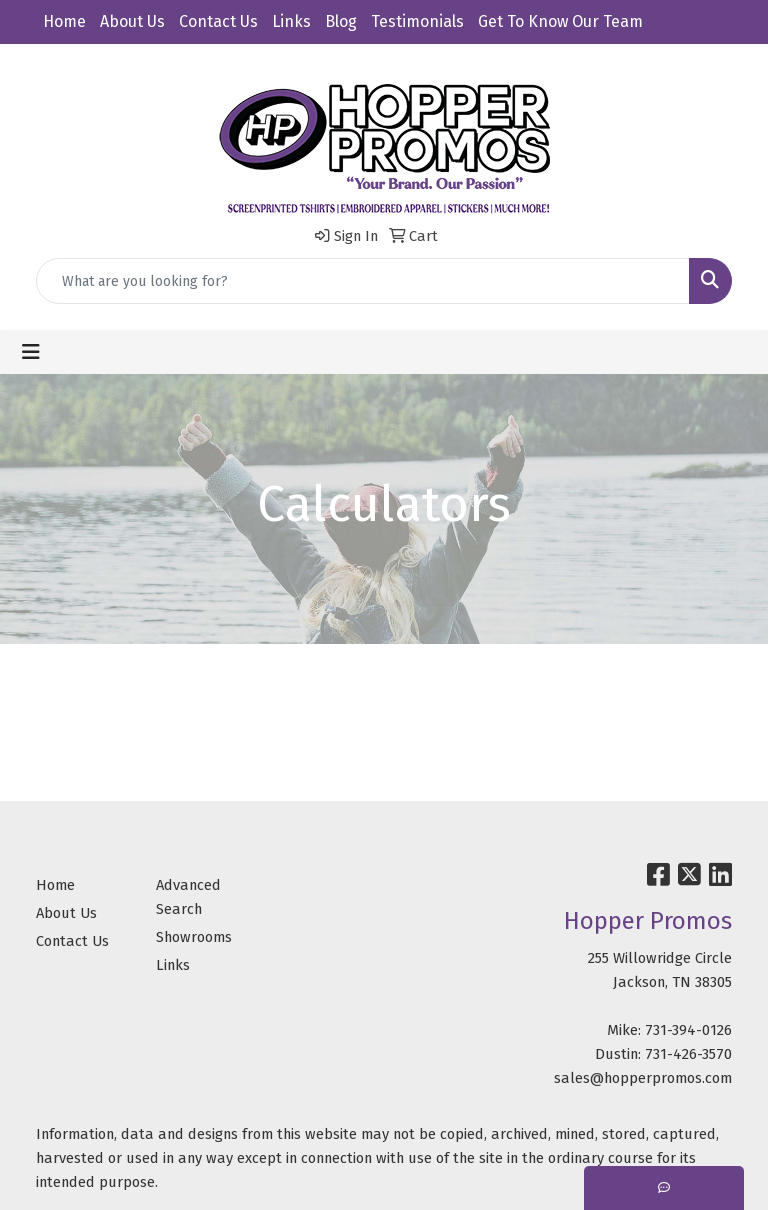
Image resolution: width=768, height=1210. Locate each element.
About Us (132, 21)
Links (291, 21)
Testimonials (417, 21)
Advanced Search (188, 897)
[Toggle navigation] (31, 352)
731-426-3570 (688, 1054)
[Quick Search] (363, 281)
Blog (341, 21)
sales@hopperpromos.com (643, 1078)
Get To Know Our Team (560, 21)
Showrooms (194, 937)
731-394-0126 (688, 1030)
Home (64, 21)
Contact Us (218, 21)
